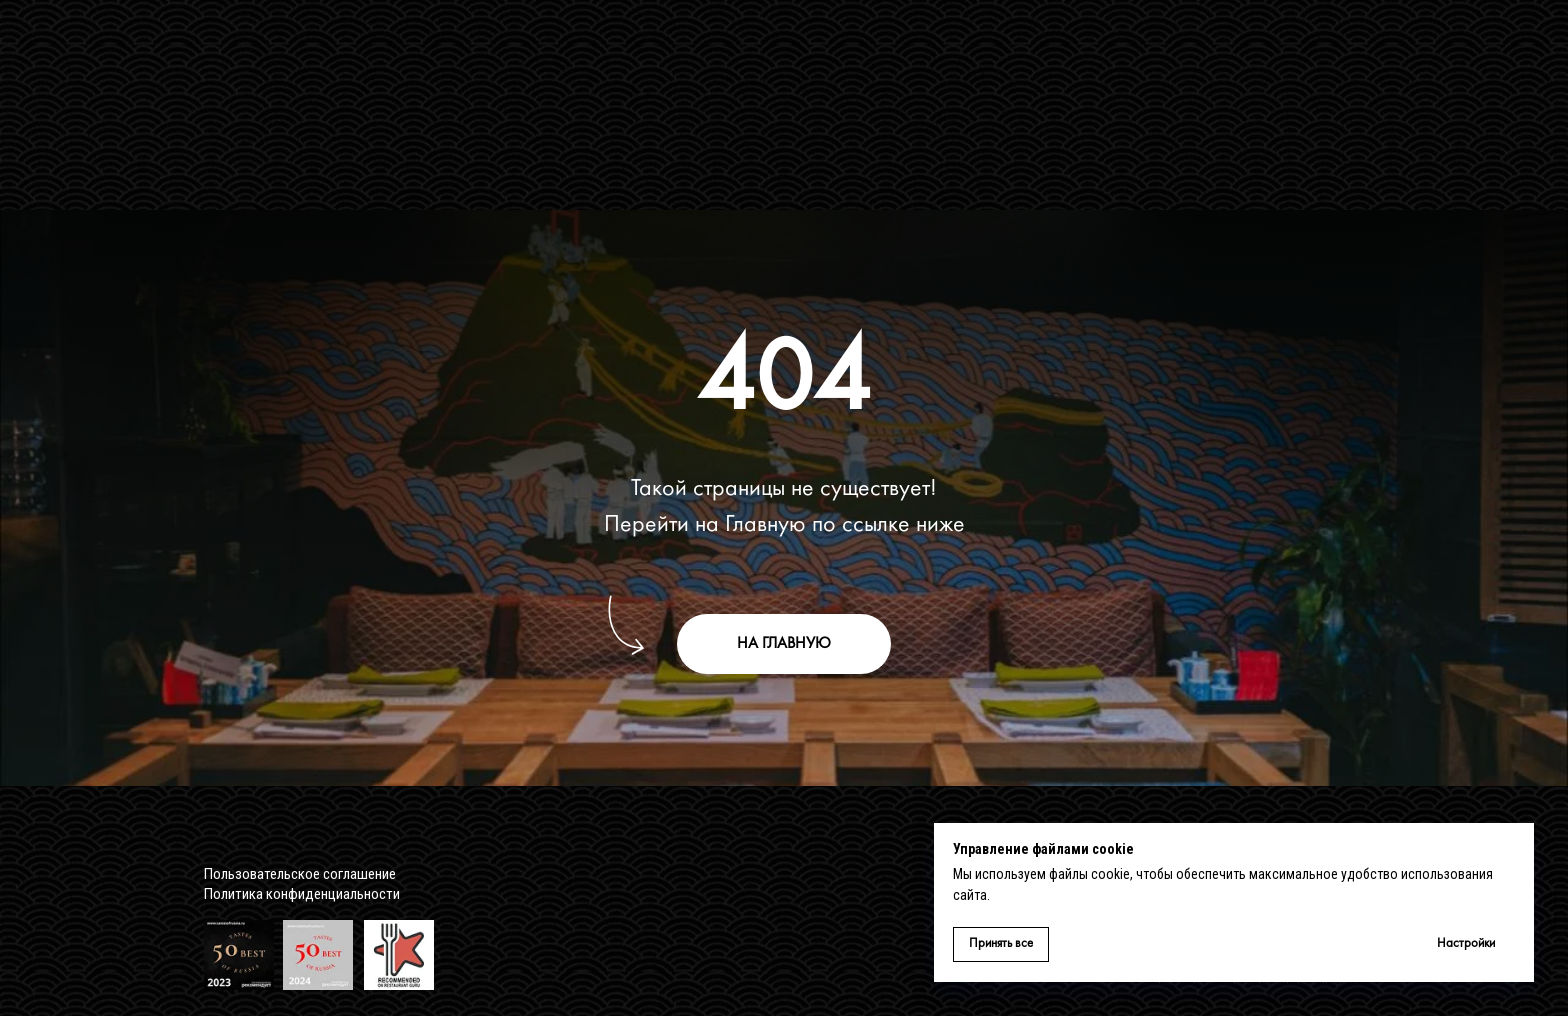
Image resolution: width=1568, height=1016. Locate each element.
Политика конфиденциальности (302, 894)
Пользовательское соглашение (300, 874)
